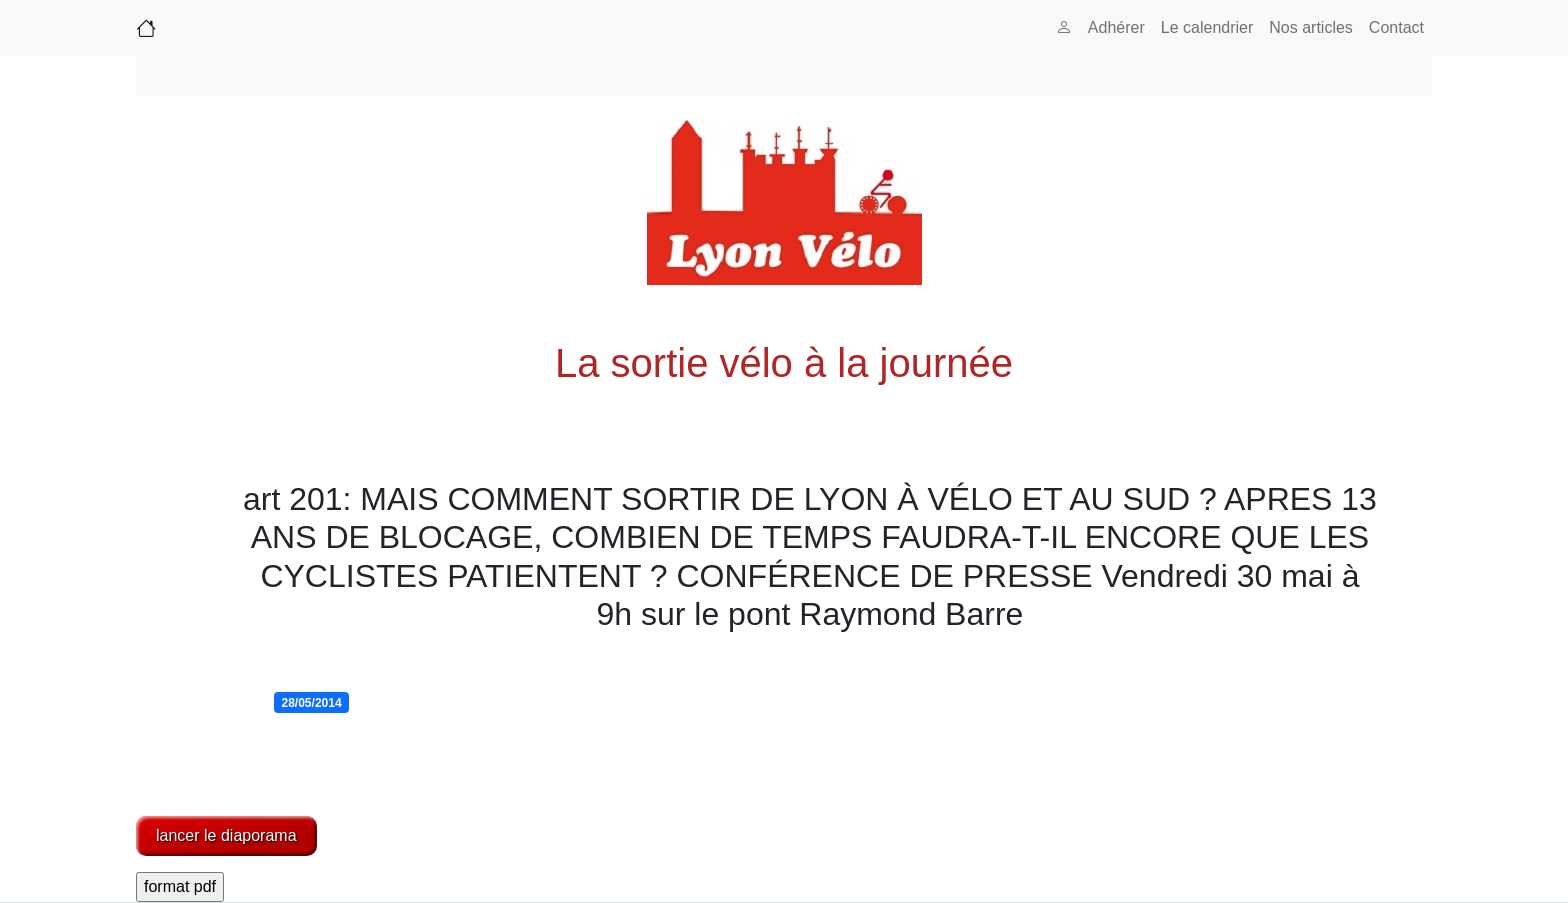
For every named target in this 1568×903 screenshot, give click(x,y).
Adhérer (1116, 27)
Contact (1396, 27)
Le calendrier (1207, 27)
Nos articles (1311, 27)
